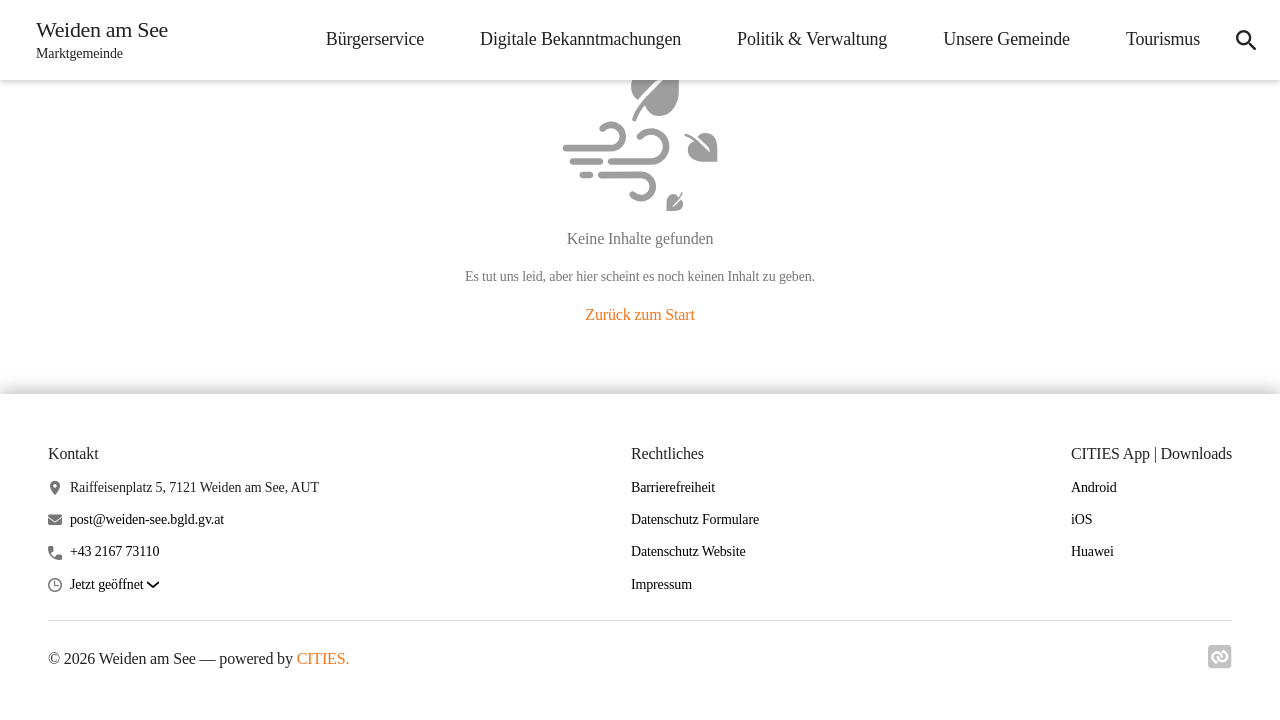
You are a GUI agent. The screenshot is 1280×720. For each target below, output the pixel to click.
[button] (114, 585)
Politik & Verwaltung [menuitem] (812, 39)
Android (1094, 487)
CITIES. (323, 658)
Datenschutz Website (688, 551)
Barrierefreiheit (673, 487)
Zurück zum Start (639, 314)
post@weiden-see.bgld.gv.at (147, 519)
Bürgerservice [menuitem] (375, 39)
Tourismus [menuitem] (1163, 39)
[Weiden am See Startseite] (96, 40)
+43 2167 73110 (114, 551)
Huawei (1092, 551)
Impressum (661, 584)
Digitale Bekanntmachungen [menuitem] (580, 39)
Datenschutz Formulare (695, 519)
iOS (1081, 519)
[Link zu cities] (1220, 663)
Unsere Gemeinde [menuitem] (1006, 39)
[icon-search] (1246, 40)
